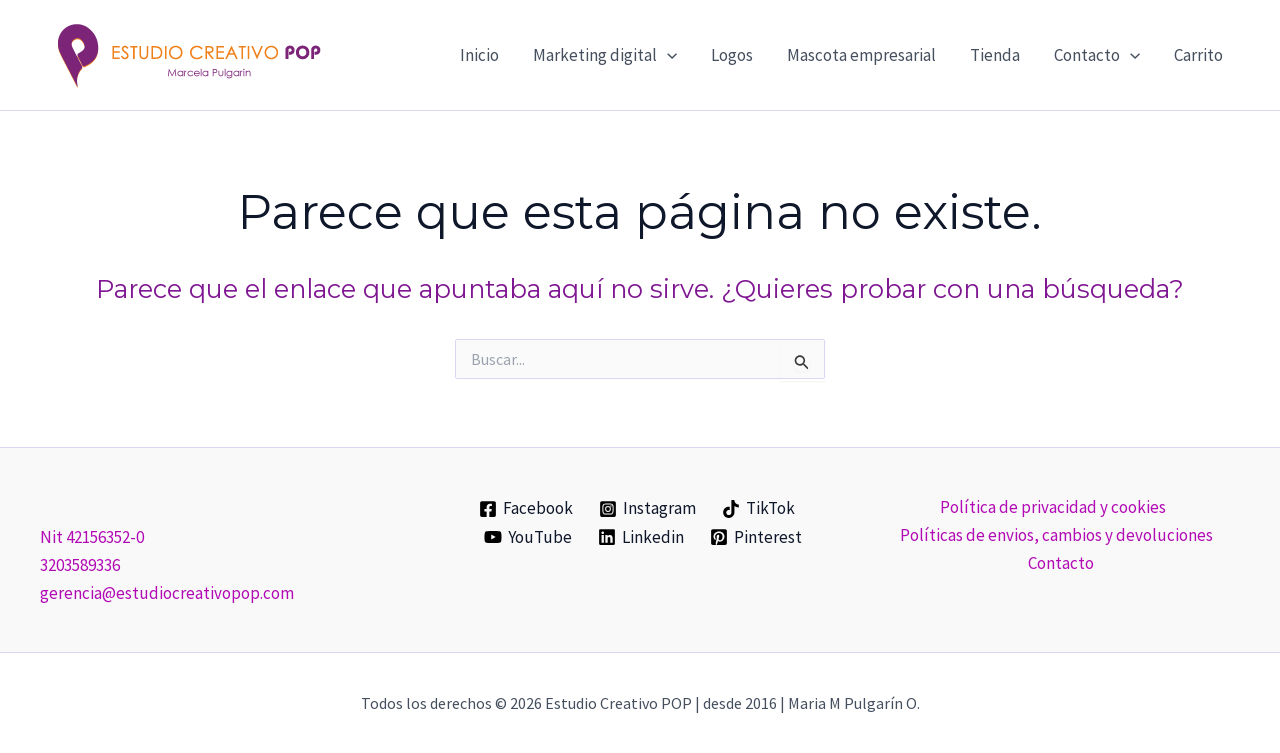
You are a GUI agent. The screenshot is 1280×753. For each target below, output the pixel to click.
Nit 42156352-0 (92, 537)
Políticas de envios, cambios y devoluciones (1056, 535)
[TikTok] (758, 509)
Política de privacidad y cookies (1052, 507)
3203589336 (80, 565)
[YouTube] (529, 537)
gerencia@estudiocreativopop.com (167, 593)
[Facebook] (527, 509)
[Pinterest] (756, 537)
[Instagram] (647, 509)
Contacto (1061, 563)
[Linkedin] (641, 537)
